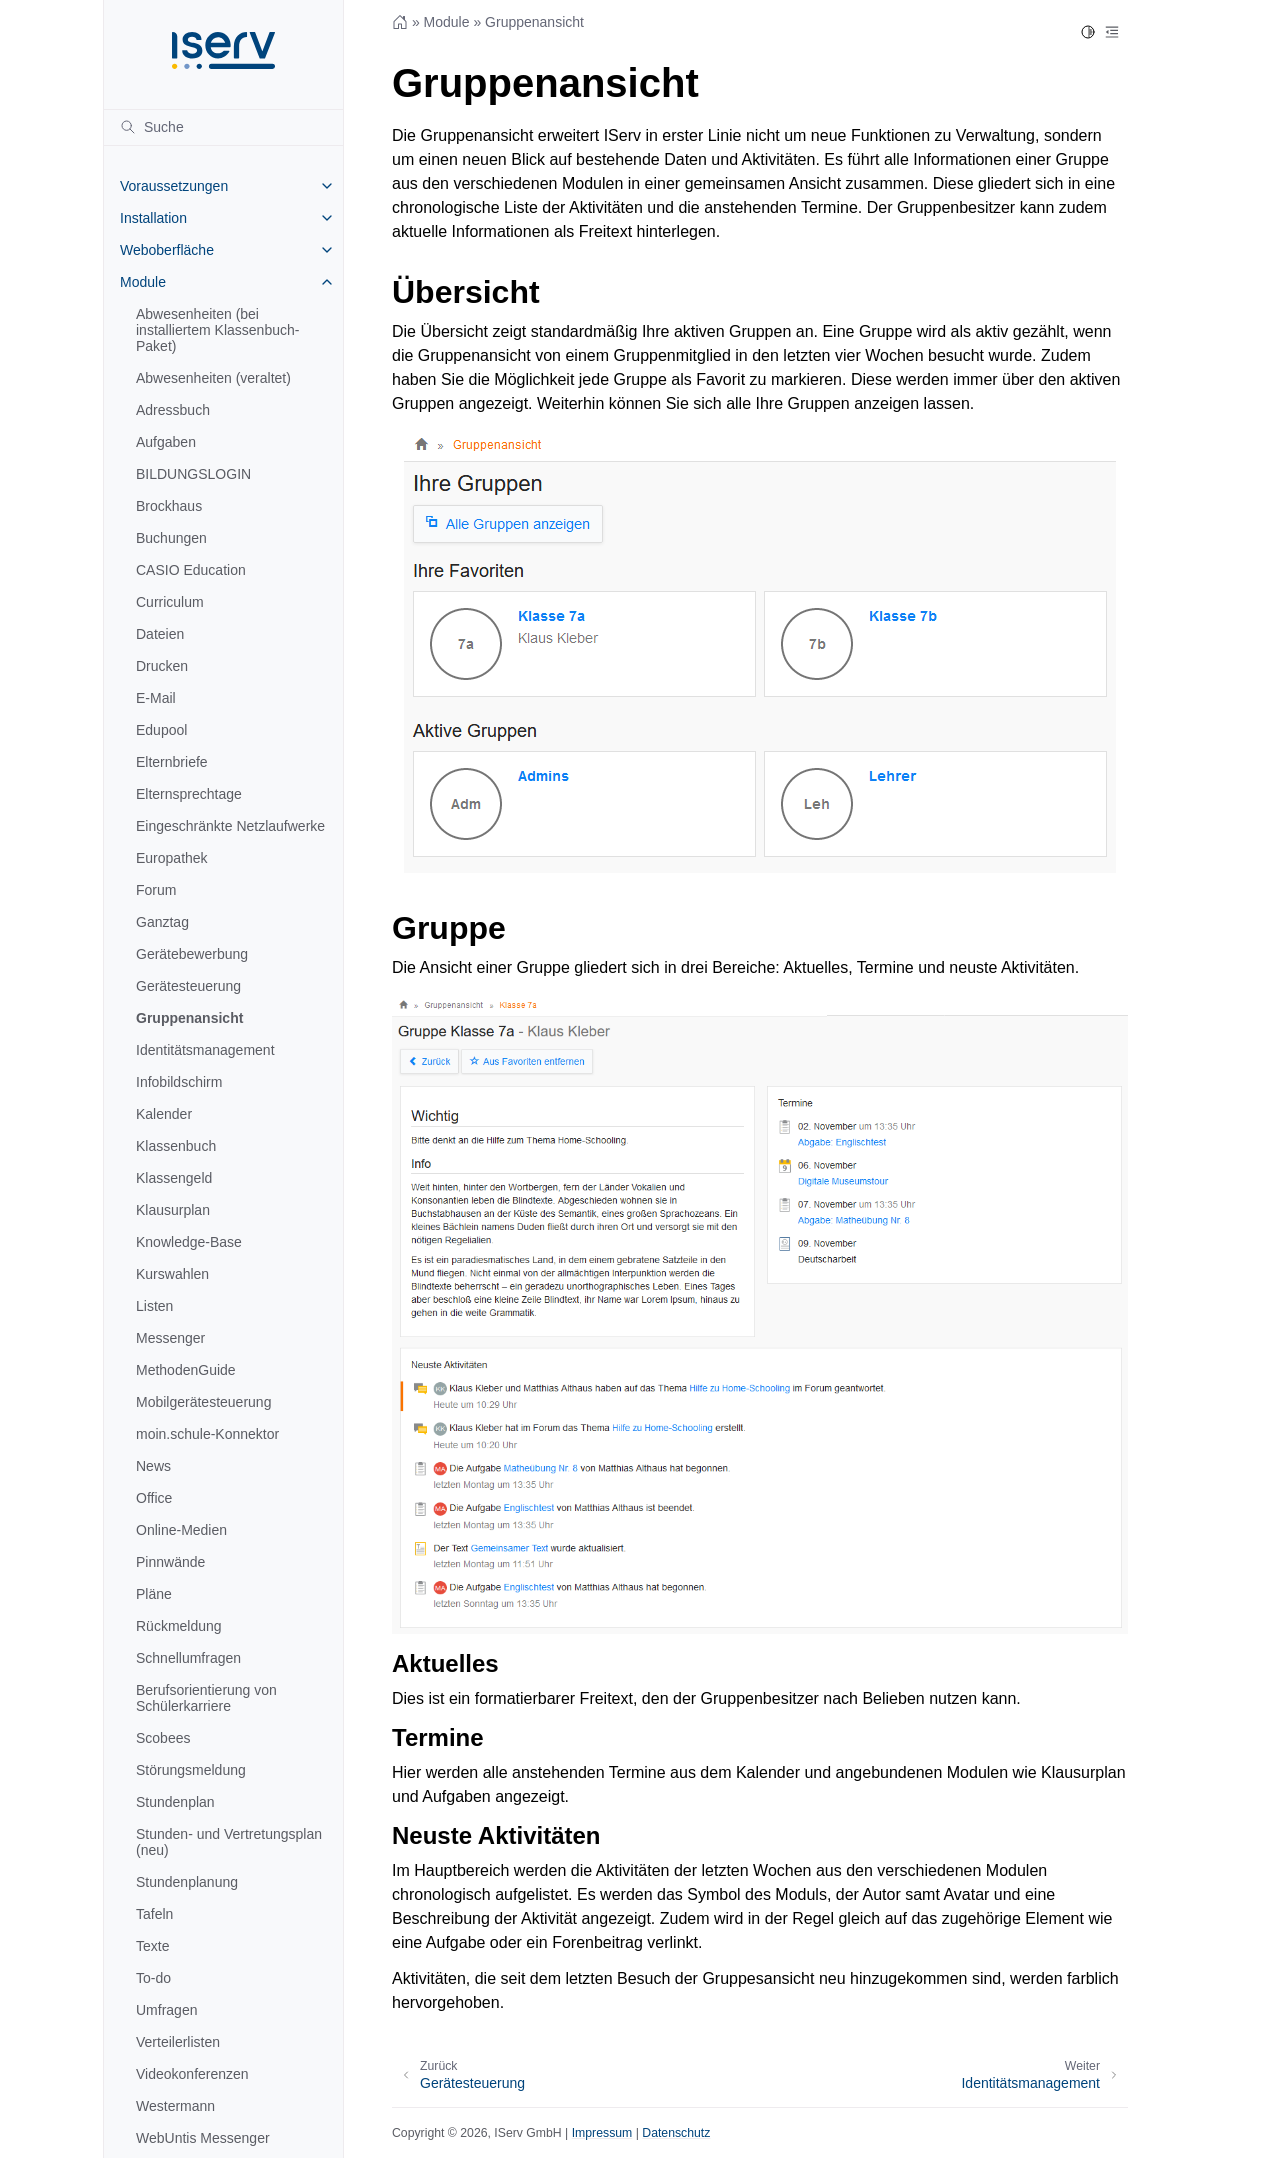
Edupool (161, 730)
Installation (153, 218)
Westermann (175, 2106)
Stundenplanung (187, 1882)
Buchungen (171, 538)
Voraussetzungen (174, 186)
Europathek (172, 858)
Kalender (164, 1114)
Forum (156, 890)
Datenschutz (676, 2133)
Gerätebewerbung (192, 954)
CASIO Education (191, 570)
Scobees (163, 1738)
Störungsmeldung (191, 1770)
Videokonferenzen (192, 2074)
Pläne (154, 1594)
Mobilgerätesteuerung (203, 1402)
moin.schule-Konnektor (207, 1434)
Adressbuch (173, 410)
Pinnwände (170, 1562)
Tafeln (154, 1914)
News (153, 1466)
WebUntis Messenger (203, 2138)
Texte (152, 1946)
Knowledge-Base (189, 1242)
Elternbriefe (172, 762)
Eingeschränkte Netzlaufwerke (230, 826)
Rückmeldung (179, 1626)
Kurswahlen (172, 1274)
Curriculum (170, 602)
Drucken (162, 666)
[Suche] (223, 127)
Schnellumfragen (188, 1658)
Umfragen (166, 2010)
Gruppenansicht (189, 1018)
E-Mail (156, 698)
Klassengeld (174, 1178)
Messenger (170, 1338)
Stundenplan (175, 1802)
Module (143, 282)
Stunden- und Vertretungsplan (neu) (229, 1842)
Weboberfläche (167, 250)
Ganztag (162, 922)
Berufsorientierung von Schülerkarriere (206, 1698)
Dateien (160, 634)
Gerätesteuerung (188, 986)
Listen (154, 1306)
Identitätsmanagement (205, 1050)
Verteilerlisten (178, 2042)
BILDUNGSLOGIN (193, 474)
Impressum (602, 2133)
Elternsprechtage (189, 794)
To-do (153, 1978)
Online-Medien (181, 1530)
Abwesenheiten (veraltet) (213, 378)
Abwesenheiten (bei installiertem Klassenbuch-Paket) (217, 330)
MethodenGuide (186, 1370)
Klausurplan (173, 1210)
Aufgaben (166, 442)
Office (154, 1498)
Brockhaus (169, 506)
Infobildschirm (179, 1082)
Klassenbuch (176, 1146)
